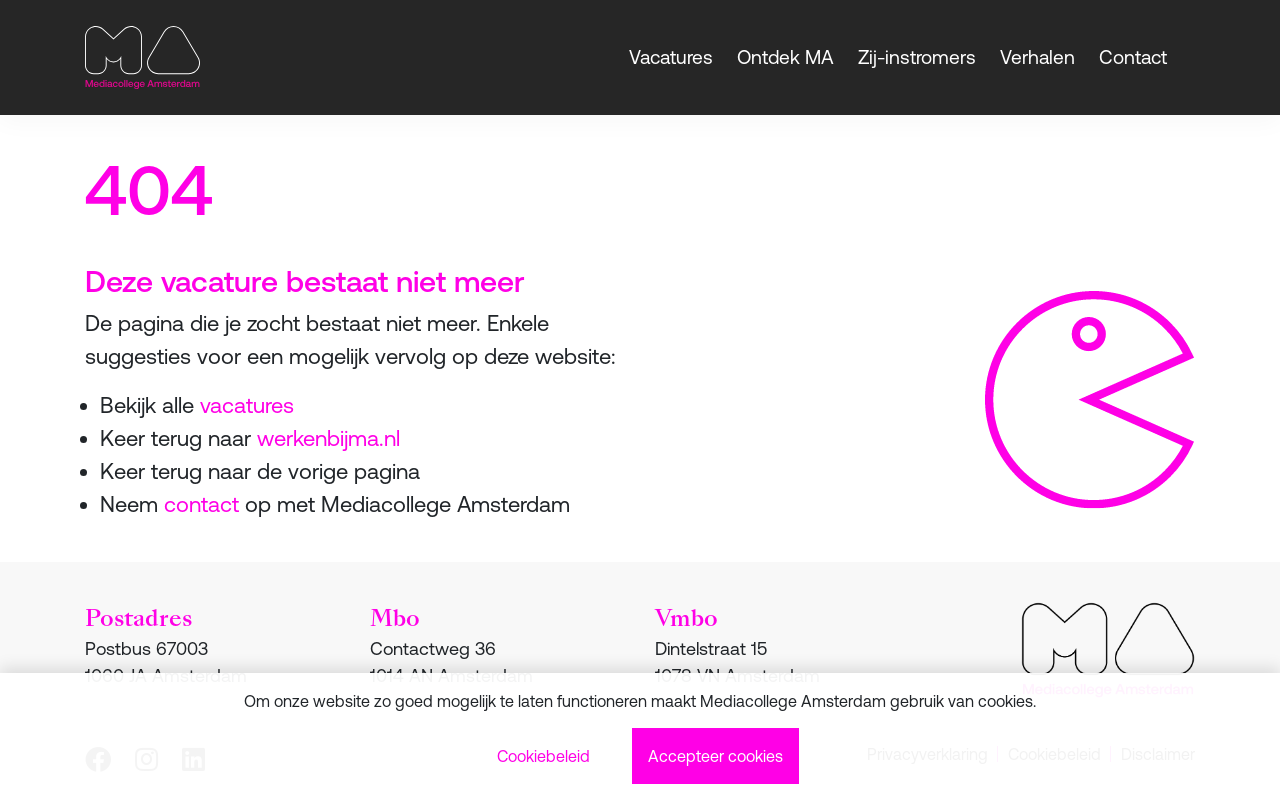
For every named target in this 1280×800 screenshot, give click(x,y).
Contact (1133, 57)
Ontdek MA (785, 57)
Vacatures (671, 57)
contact (201, 504)
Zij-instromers (917, 57)
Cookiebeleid (543, 756)
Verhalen (1037, 57)
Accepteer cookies (715, 756)
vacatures (247, 405)
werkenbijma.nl (328, 438)
